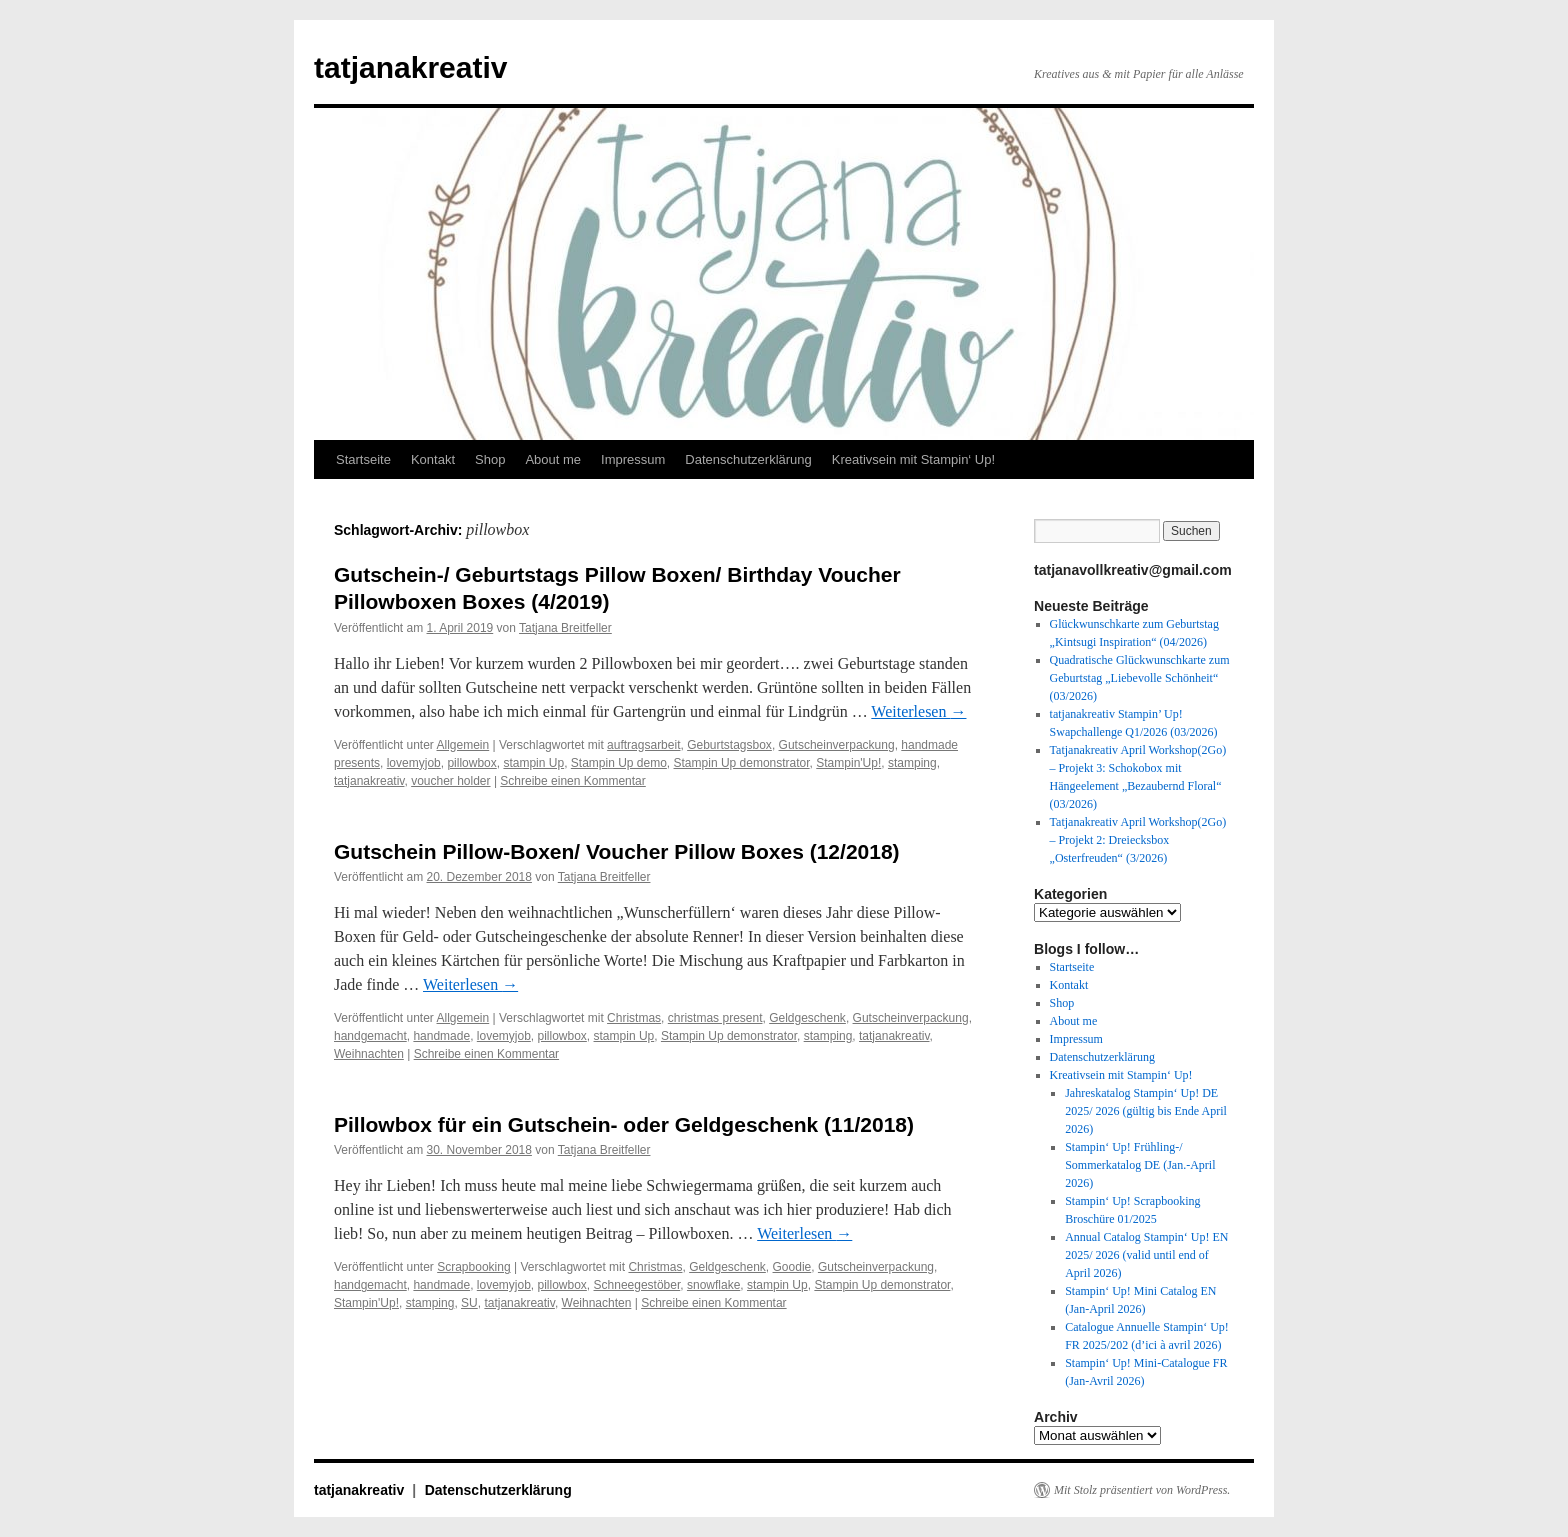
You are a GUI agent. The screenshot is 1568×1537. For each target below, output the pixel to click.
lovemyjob (414, 763)
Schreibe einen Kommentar (572, 781)
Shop (490, 459)
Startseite (363, 459)
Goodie (792, 1267)
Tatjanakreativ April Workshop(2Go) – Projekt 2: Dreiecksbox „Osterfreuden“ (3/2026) (1138, 840)
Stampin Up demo (619, 763)
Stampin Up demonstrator (742, 763)
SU (469, 1303)
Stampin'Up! (848, 763)
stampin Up (533, 763)
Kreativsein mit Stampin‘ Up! (913, 459)
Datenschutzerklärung (748, 459)
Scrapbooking (473, 1267)
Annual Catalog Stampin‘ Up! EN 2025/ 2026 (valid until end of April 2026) (1146, 1255)
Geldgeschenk (807, 1018)
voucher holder (450, 781)
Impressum (633, 459)
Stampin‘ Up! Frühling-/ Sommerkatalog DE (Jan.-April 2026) (1140, 1165)
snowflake (713, 1285)
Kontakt (433, 459)
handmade (441, 1036)
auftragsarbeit (643, 745)
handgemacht (370, 1036)
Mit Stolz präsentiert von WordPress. (1142, 1490)
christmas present (715, 1018)
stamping (912, 763)
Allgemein (463, 745)
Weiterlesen (918, 711)
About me (553, 459)
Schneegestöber (637, 1285)
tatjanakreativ (410, 67)
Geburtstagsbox (729, 745)
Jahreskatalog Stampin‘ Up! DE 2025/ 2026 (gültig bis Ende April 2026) (1146, 1111)
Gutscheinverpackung (837, 745)
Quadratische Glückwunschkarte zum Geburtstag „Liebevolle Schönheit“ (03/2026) (1140, 678)
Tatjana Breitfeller (565, 628)
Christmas (634, 1018)
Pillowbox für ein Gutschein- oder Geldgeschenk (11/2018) (624, 1124)
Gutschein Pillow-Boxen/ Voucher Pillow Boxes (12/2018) (617, 851)
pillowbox (471, 763)
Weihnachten (369, 1054)
